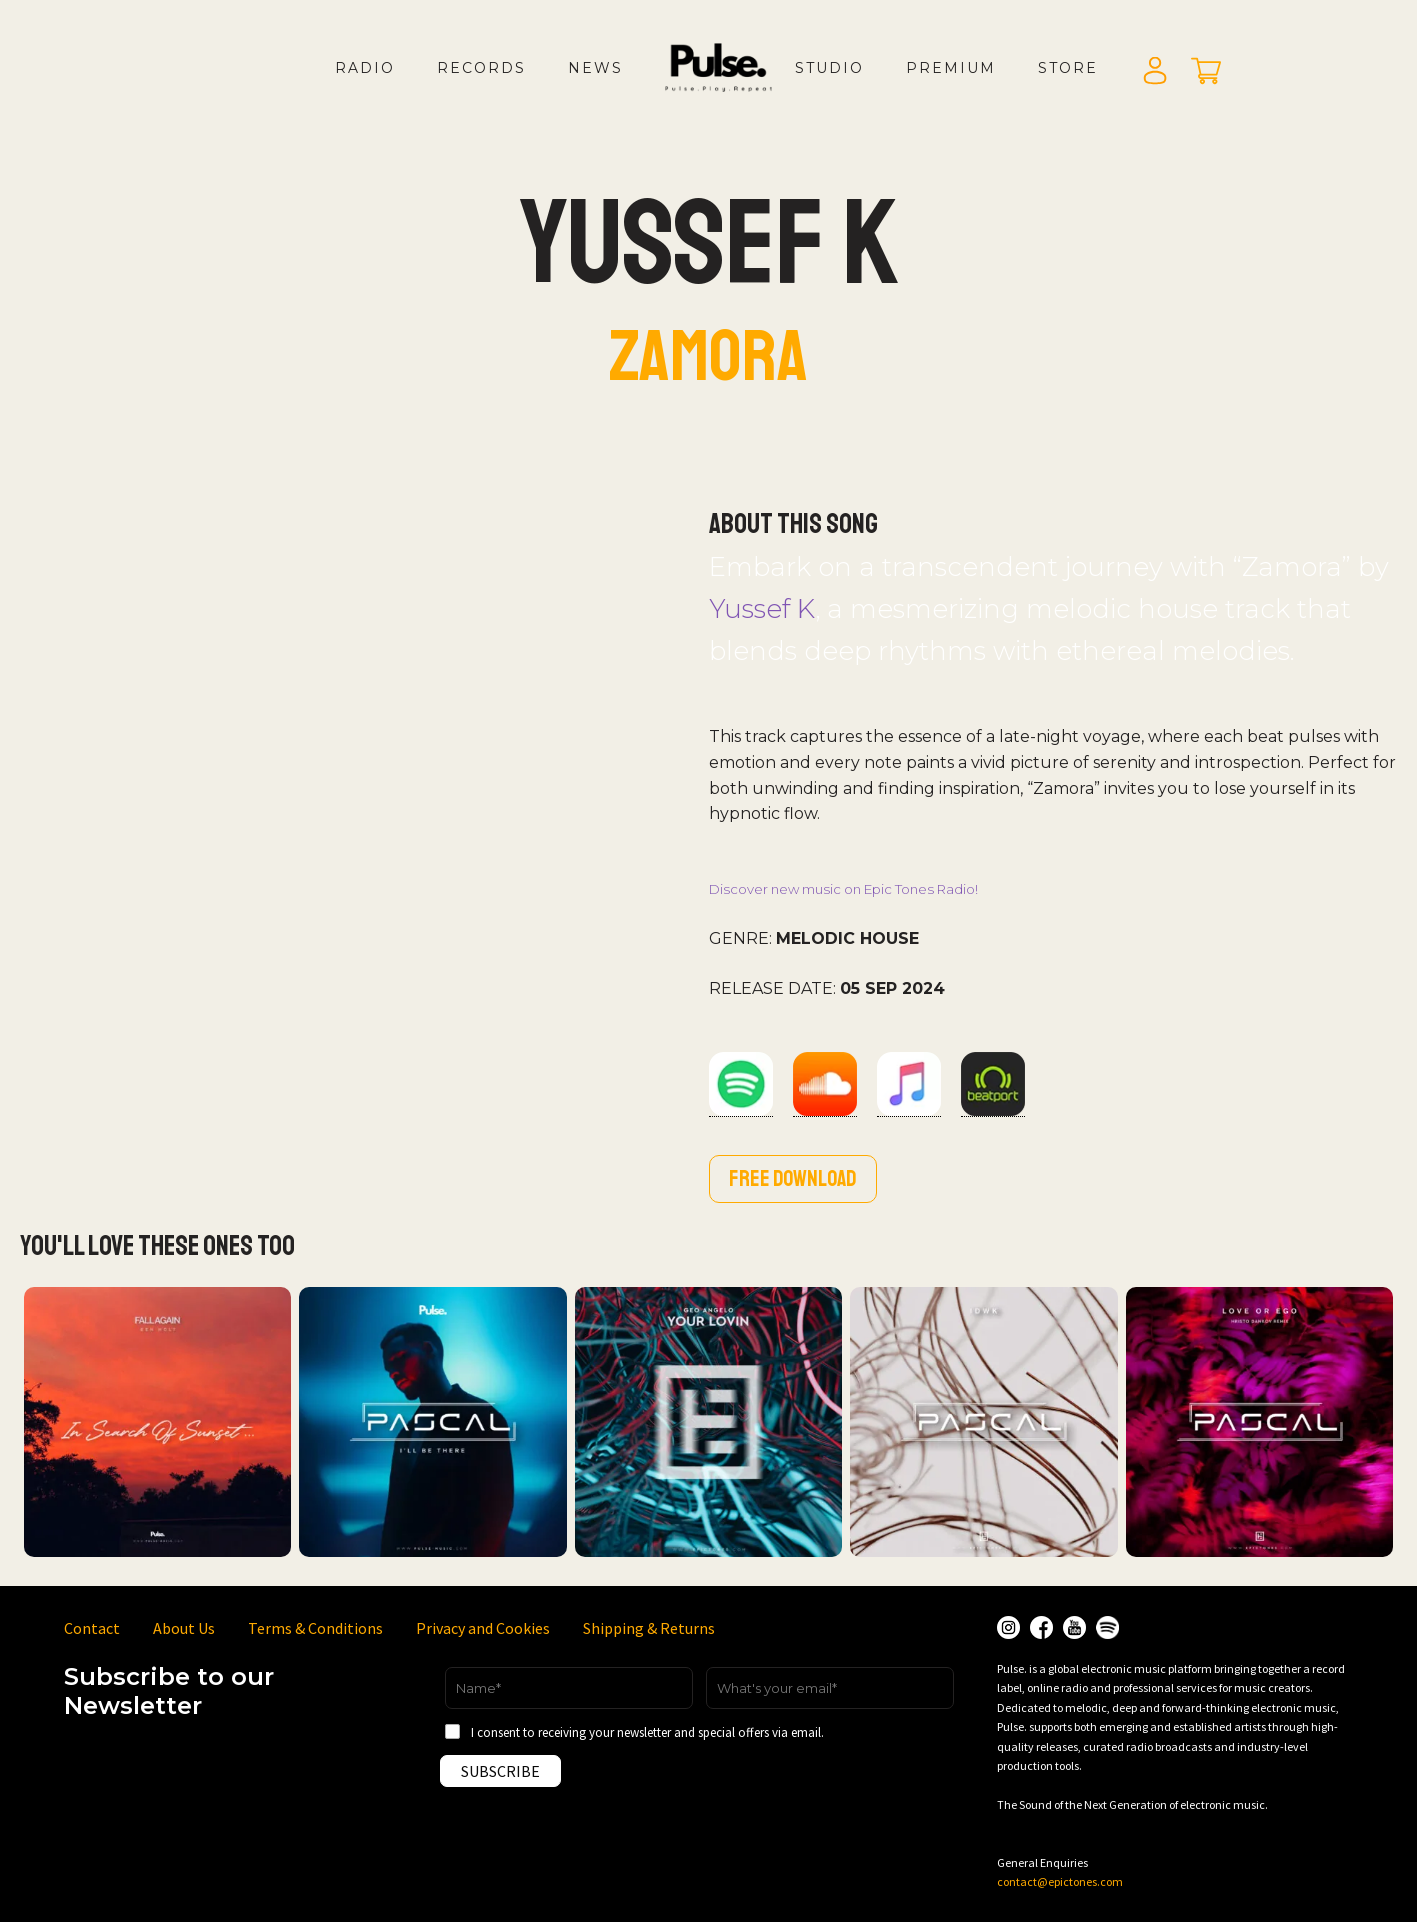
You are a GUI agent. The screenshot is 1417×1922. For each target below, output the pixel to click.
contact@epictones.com (1060, 1881)
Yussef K (762, 608)
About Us (184, 1628)
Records (481, 68)
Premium (951, 68)
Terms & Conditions (315, 1628)
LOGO (735, 88)
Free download (793, 1179)
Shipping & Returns (649, 1628)
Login (1155, 72)
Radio (365, 68)
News (595, 68)
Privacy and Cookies (483, 1628)
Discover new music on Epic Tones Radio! (843, 889)
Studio (829, 68)
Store (1068, 68)
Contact (92, 1628)
